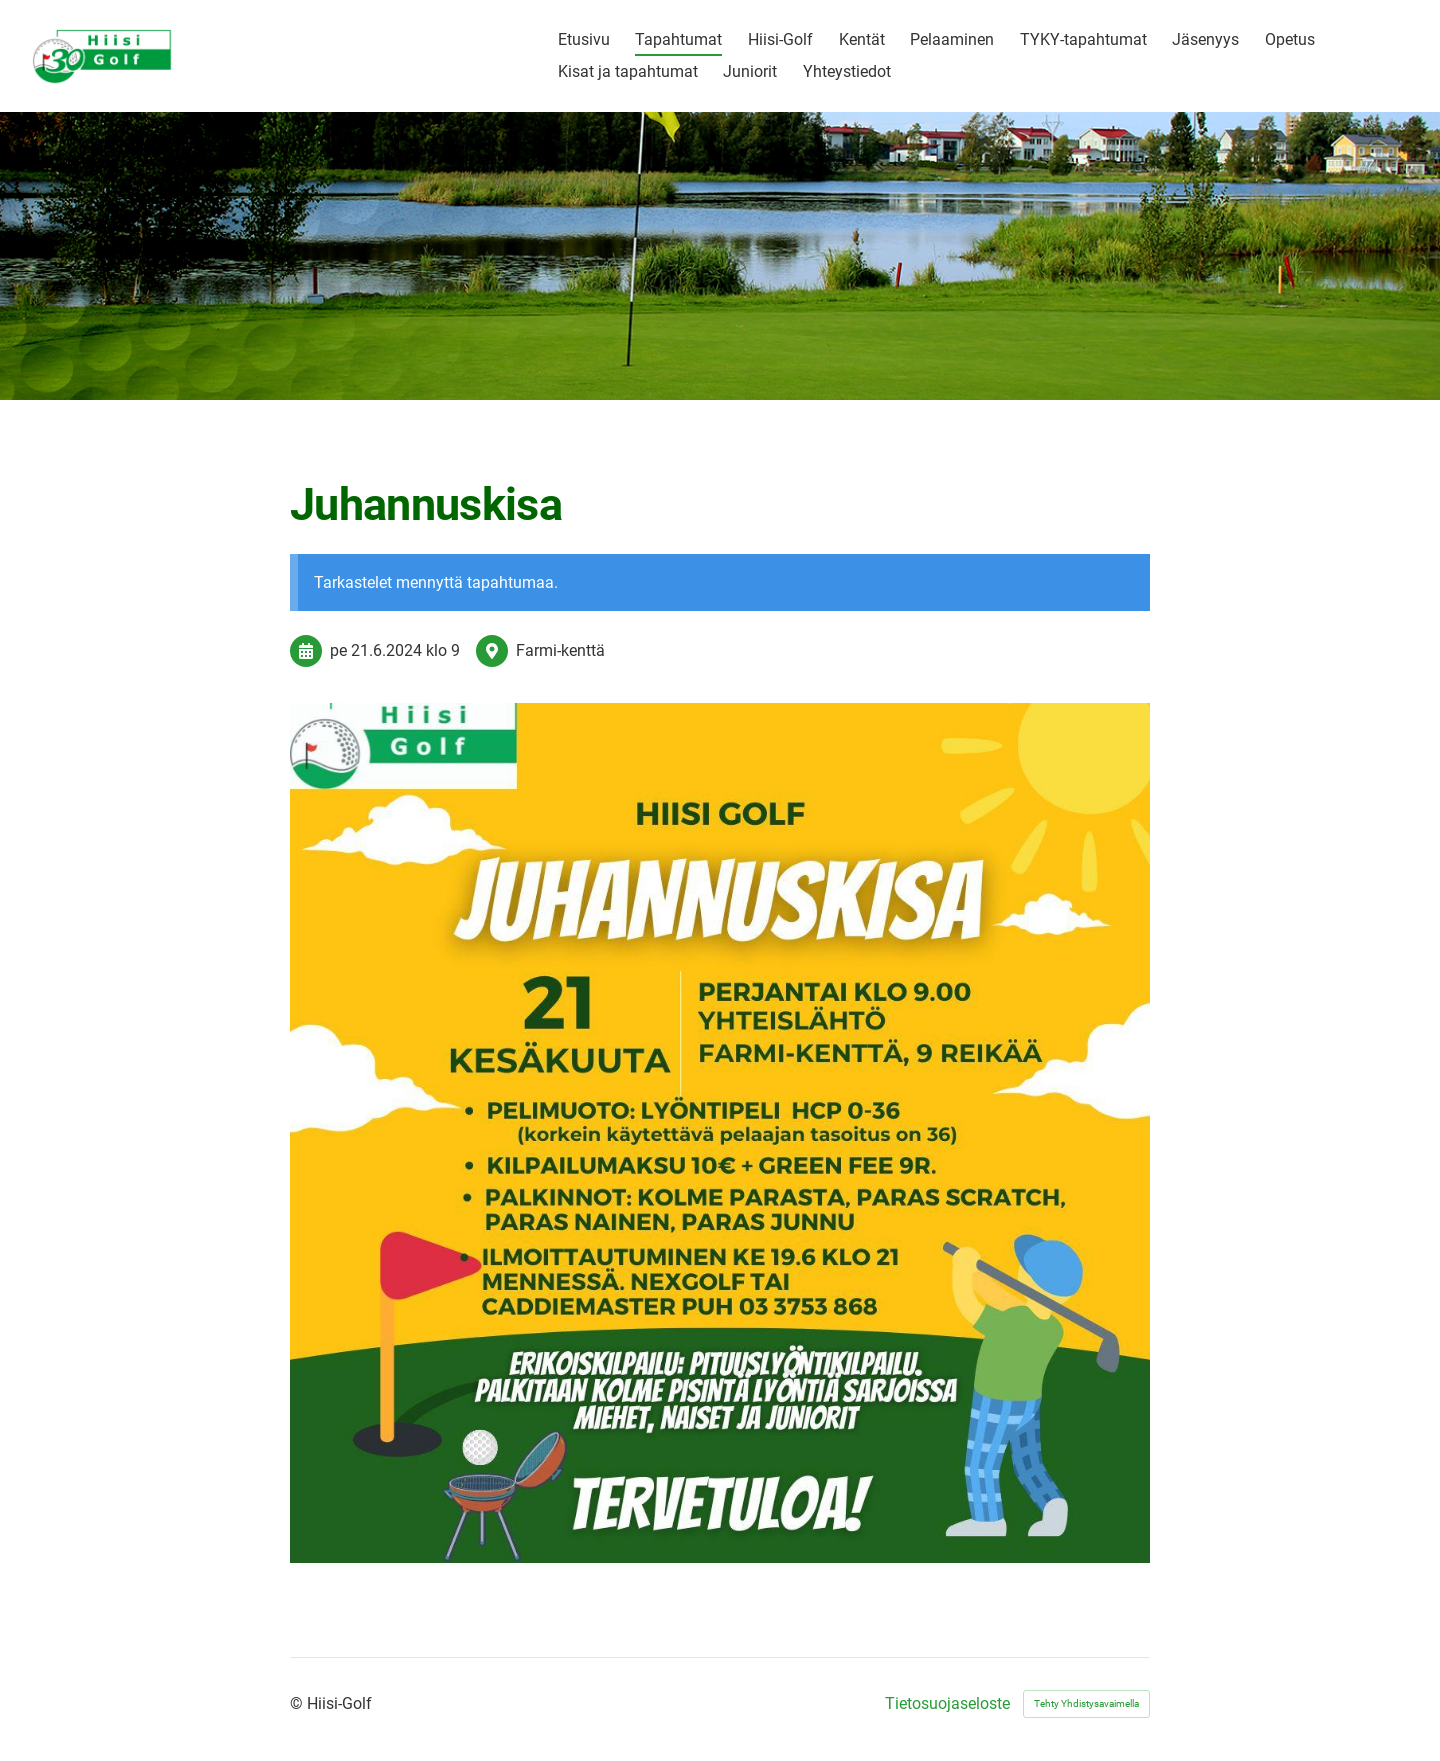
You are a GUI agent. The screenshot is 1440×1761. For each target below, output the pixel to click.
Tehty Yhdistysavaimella (1086, 1703)
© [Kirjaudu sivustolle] (298, 1703)
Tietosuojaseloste (947, 1704)
